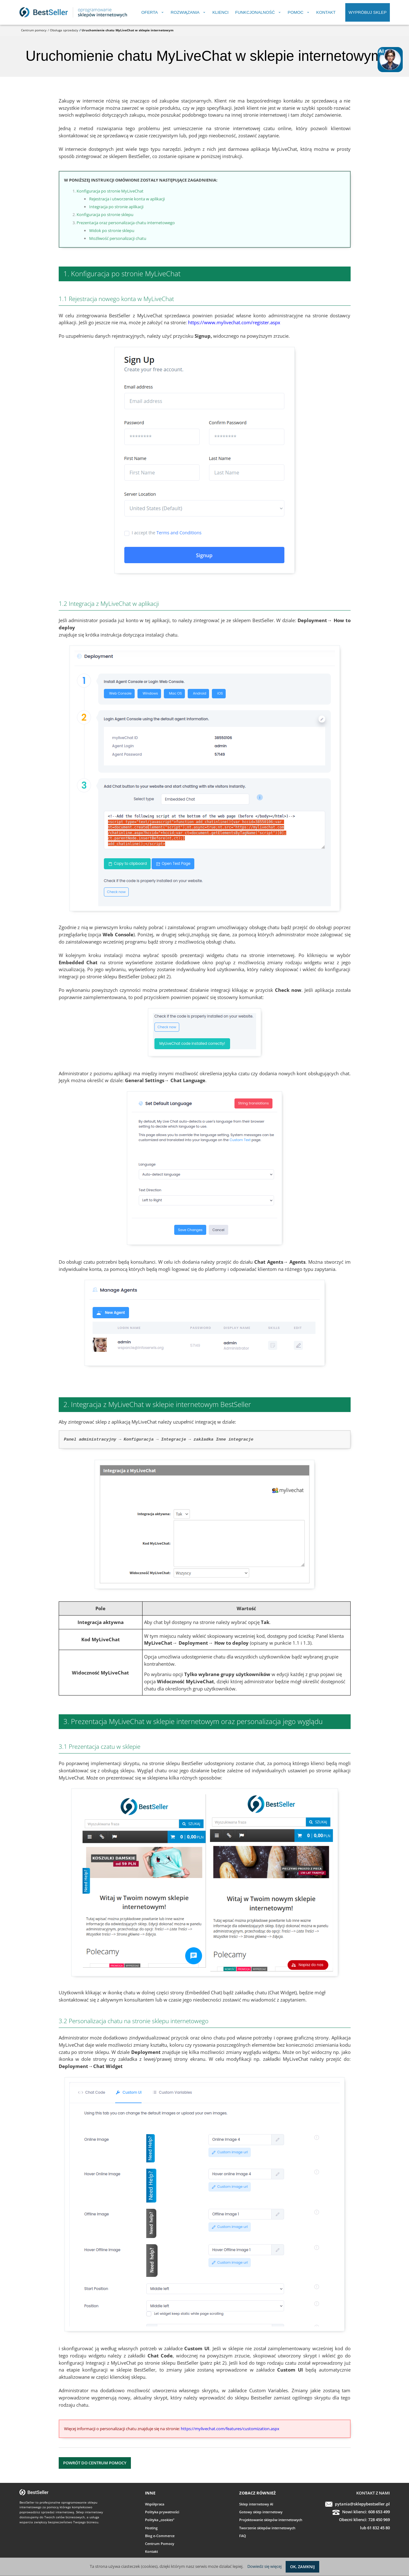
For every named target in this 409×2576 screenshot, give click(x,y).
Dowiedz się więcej (264, 2566)
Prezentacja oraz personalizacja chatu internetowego (126, 222)
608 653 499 (379, 2512)
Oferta (149, 12)
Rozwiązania (185, 12)
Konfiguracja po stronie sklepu (105, 214)
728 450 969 (379, 2519)
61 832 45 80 (378, 2528)
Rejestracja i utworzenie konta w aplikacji (127, 199)
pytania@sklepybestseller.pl (362, 2504)
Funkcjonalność (255, 12)
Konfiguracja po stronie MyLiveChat (110, 191)
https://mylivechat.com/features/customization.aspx (230, 2428)
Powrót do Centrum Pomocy (94, 2463)
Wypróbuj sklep (367, 12)
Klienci (221, 12)
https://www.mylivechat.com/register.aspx (234, 322)
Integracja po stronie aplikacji (116, 206)
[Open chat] (390, 59)
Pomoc (296, 12)
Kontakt (326, 12)
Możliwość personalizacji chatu (117, 238)
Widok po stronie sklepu (111, 230)
